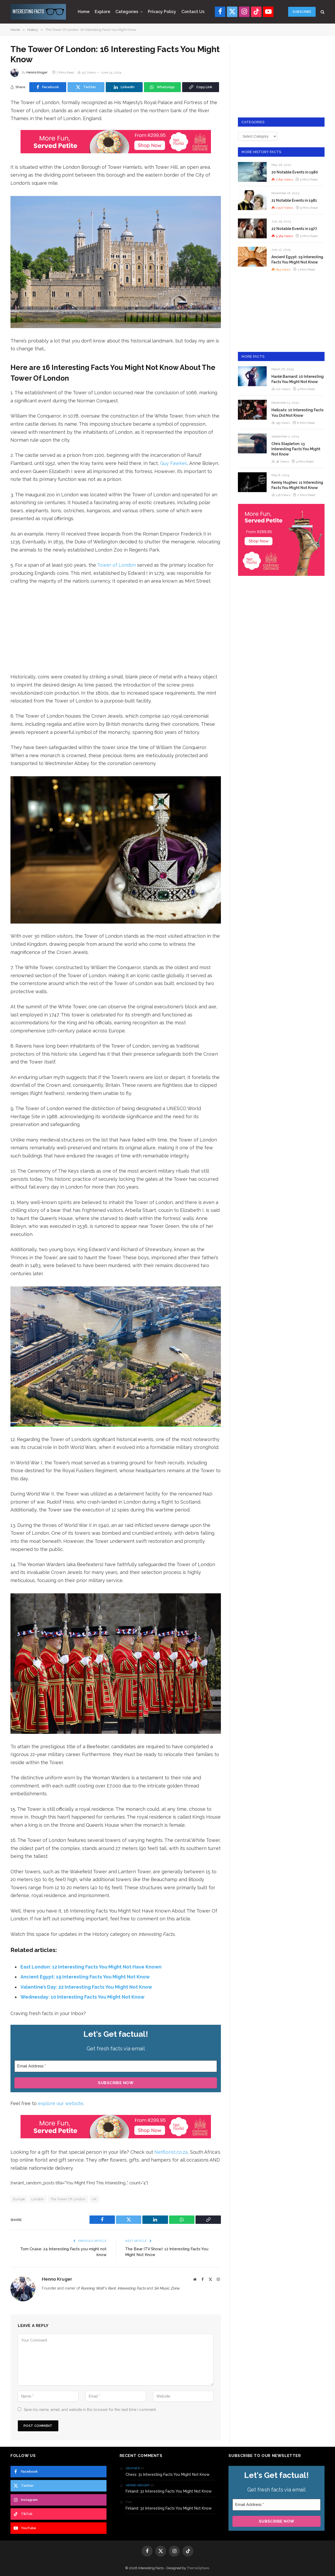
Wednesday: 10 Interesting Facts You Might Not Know (82, 1997)
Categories (126, 11)
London (37, 2199)
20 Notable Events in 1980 (294, 172)
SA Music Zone (166, 2288)
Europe (19, 2199)
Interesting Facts (132, 2288)
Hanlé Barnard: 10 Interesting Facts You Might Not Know (297, 379)
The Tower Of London (68, 2199)
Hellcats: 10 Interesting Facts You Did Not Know (297, 412)
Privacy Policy (162, 11)
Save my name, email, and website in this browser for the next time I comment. (90, 2410)
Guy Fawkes (173, 463)
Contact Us (192, 11)
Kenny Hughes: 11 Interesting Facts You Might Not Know (297, 485)
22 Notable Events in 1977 (294, 229)
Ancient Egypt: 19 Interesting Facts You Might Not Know (85, 1976)
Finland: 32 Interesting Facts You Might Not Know (169, 2491)
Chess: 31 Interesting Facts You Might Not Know (168, 2474)
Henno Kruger (36, 72)
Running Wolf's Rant (98, 2288)
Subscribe (302, 12)
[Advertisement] (115, 629)
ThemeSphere (198, 2568)
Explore (102, 11)
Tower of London (116, 565)
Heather (132, 2468)
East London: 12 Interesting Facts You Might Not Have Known (90, 1967)
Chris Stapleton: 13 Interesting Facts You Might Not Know (295, 449)
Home (84, 11)
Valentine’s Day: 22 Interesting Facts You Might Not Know (86, 1987)
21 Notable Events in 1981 (294, 200)
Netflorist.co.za (171, 2152)
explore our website (60, 2103)
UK (94, 2199)
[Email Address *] (115, 2066)
